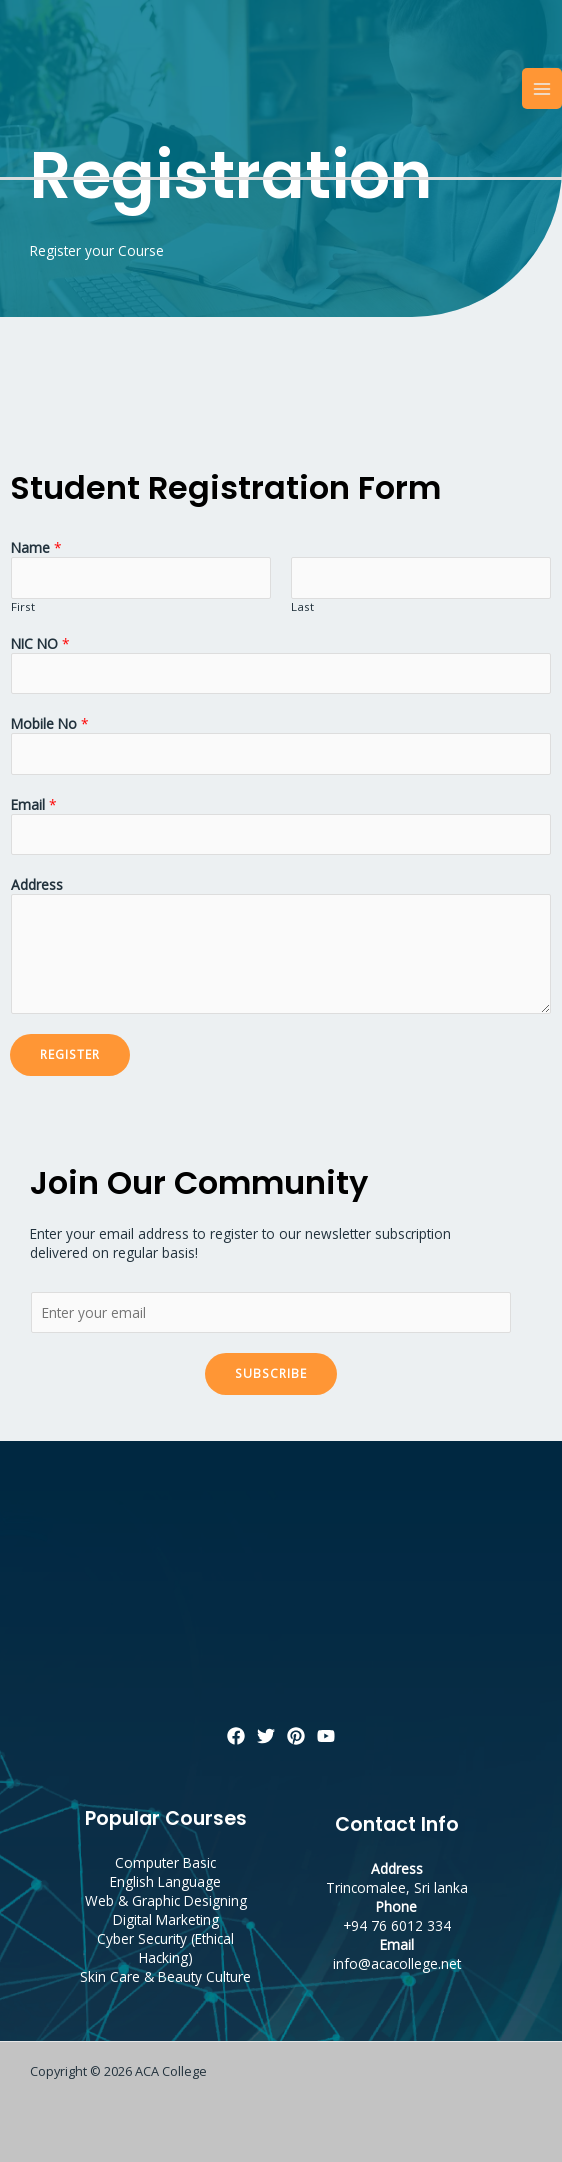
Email (34, 804)
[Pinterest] (296, 1736)
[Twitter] (266, 1736)
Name (36, 547)
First (23, 606)
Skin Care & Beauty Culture (165, 1976)
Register (70, 1054)
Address (37, 884)
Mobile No (50, 723)
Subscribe (271, 1373)
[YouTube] (326, 1736)
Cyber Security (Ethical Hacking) (165, 1948)
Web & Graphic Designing (166, 1900)
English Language (165, 1881)
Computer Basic (165, 1862)
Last (302, 606)
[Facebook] (236, 1736)
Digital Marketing (166, 1919)
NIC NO (40, 643)
